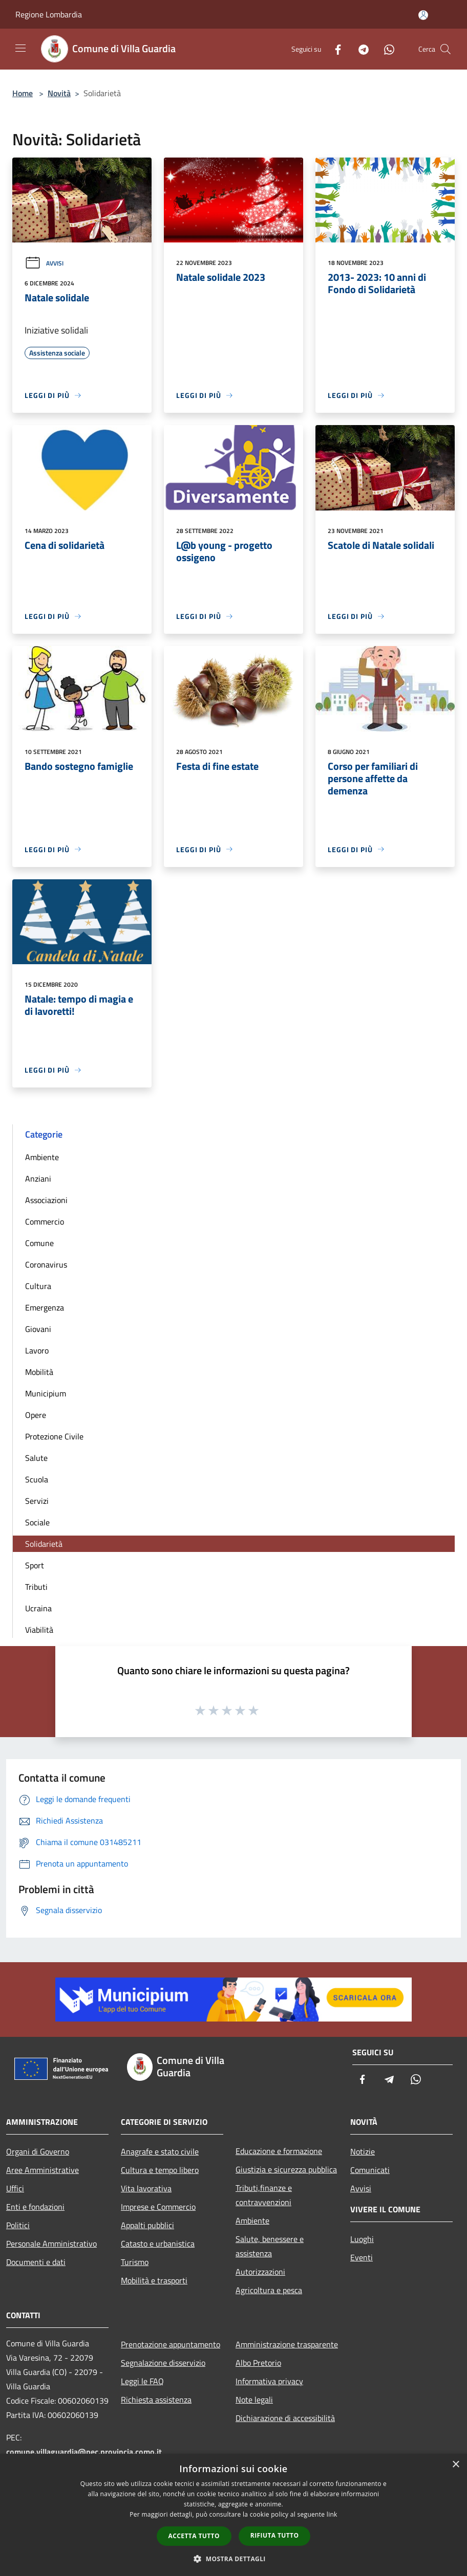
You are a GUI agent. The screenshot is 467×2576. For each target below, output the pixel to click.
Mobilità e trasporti (154, 2280)
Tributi (36, 1587)
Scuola (36, 1479)
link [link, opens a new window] (332, 2514)
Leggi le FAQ (142, 2381)
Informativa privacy (269, 2381)
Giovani (38, 1329)
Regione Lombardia (48, 14)
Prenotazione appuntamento (170, 2344)
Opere (35, 1415)
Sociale (37, 1522)
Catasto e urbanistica (158, 2243)
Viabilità (39, 1630)
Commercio (44, 1221)
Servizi (37, 1501)
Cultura (38, 1286)
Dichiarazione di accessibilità (285, 2418)
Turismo (134, 2262)
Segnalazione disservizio (163, 2363)
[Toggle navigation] (20, 48)
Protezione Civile (54, 1436)
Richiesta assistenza (156, 2399)
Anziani (38, 1178)
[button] (233, 2558)
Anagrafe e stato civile (160, 2151)
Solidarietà (43, 1544)
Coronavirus (46, 1264)
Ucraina (38, 1608)
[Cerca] (445, 49)
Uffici (15, 2188)
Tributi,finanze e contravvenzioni (264, 2195)
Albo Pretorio (258, 2363)
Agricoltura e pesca (269, 2290)
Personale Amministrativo (51, 2243)
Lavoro (37, 1350)
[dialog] (233, 2515)
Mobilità (39, 1372)
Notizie (362, 2151)
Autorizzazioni (260, 2272)
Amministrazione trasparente (287, 2344)
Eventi (361, 2257)
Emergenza (44, 1307)
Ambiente (42, 1157)
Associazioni (46, 1200)
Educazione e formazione (279, 2151)
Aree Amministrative (42, 2170)
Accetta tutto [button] (194, 2535)
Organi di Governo (37, 2151)
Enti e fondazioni (35, 2207)
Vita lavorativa (146, 2188)
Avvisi (44, 263)
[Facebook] (334, 49)
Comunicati (370, 2170)
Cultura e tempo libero (160, 2170)
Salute (36, 1458)
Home (22, 93)
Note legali (254, 2399)
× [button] (455, 2465)
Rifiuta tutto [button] (274, 2535)
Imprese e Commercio (158, 2207)
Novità (59, 93)
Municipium (45, 1393)
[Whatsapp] (385, 49)
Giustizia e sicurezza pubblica (286, 2169)
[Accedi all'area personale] (423, 15)
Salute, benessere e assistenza (270, 2246)
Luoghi (362, 2239)
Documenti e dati (36, 2262)
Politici (18, 2225)
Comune (39, 1243)
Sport (34, 1565)
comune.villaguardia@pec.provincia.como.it (84, 2452)
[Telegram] (359, 49)
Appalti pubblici (147, 2225)
